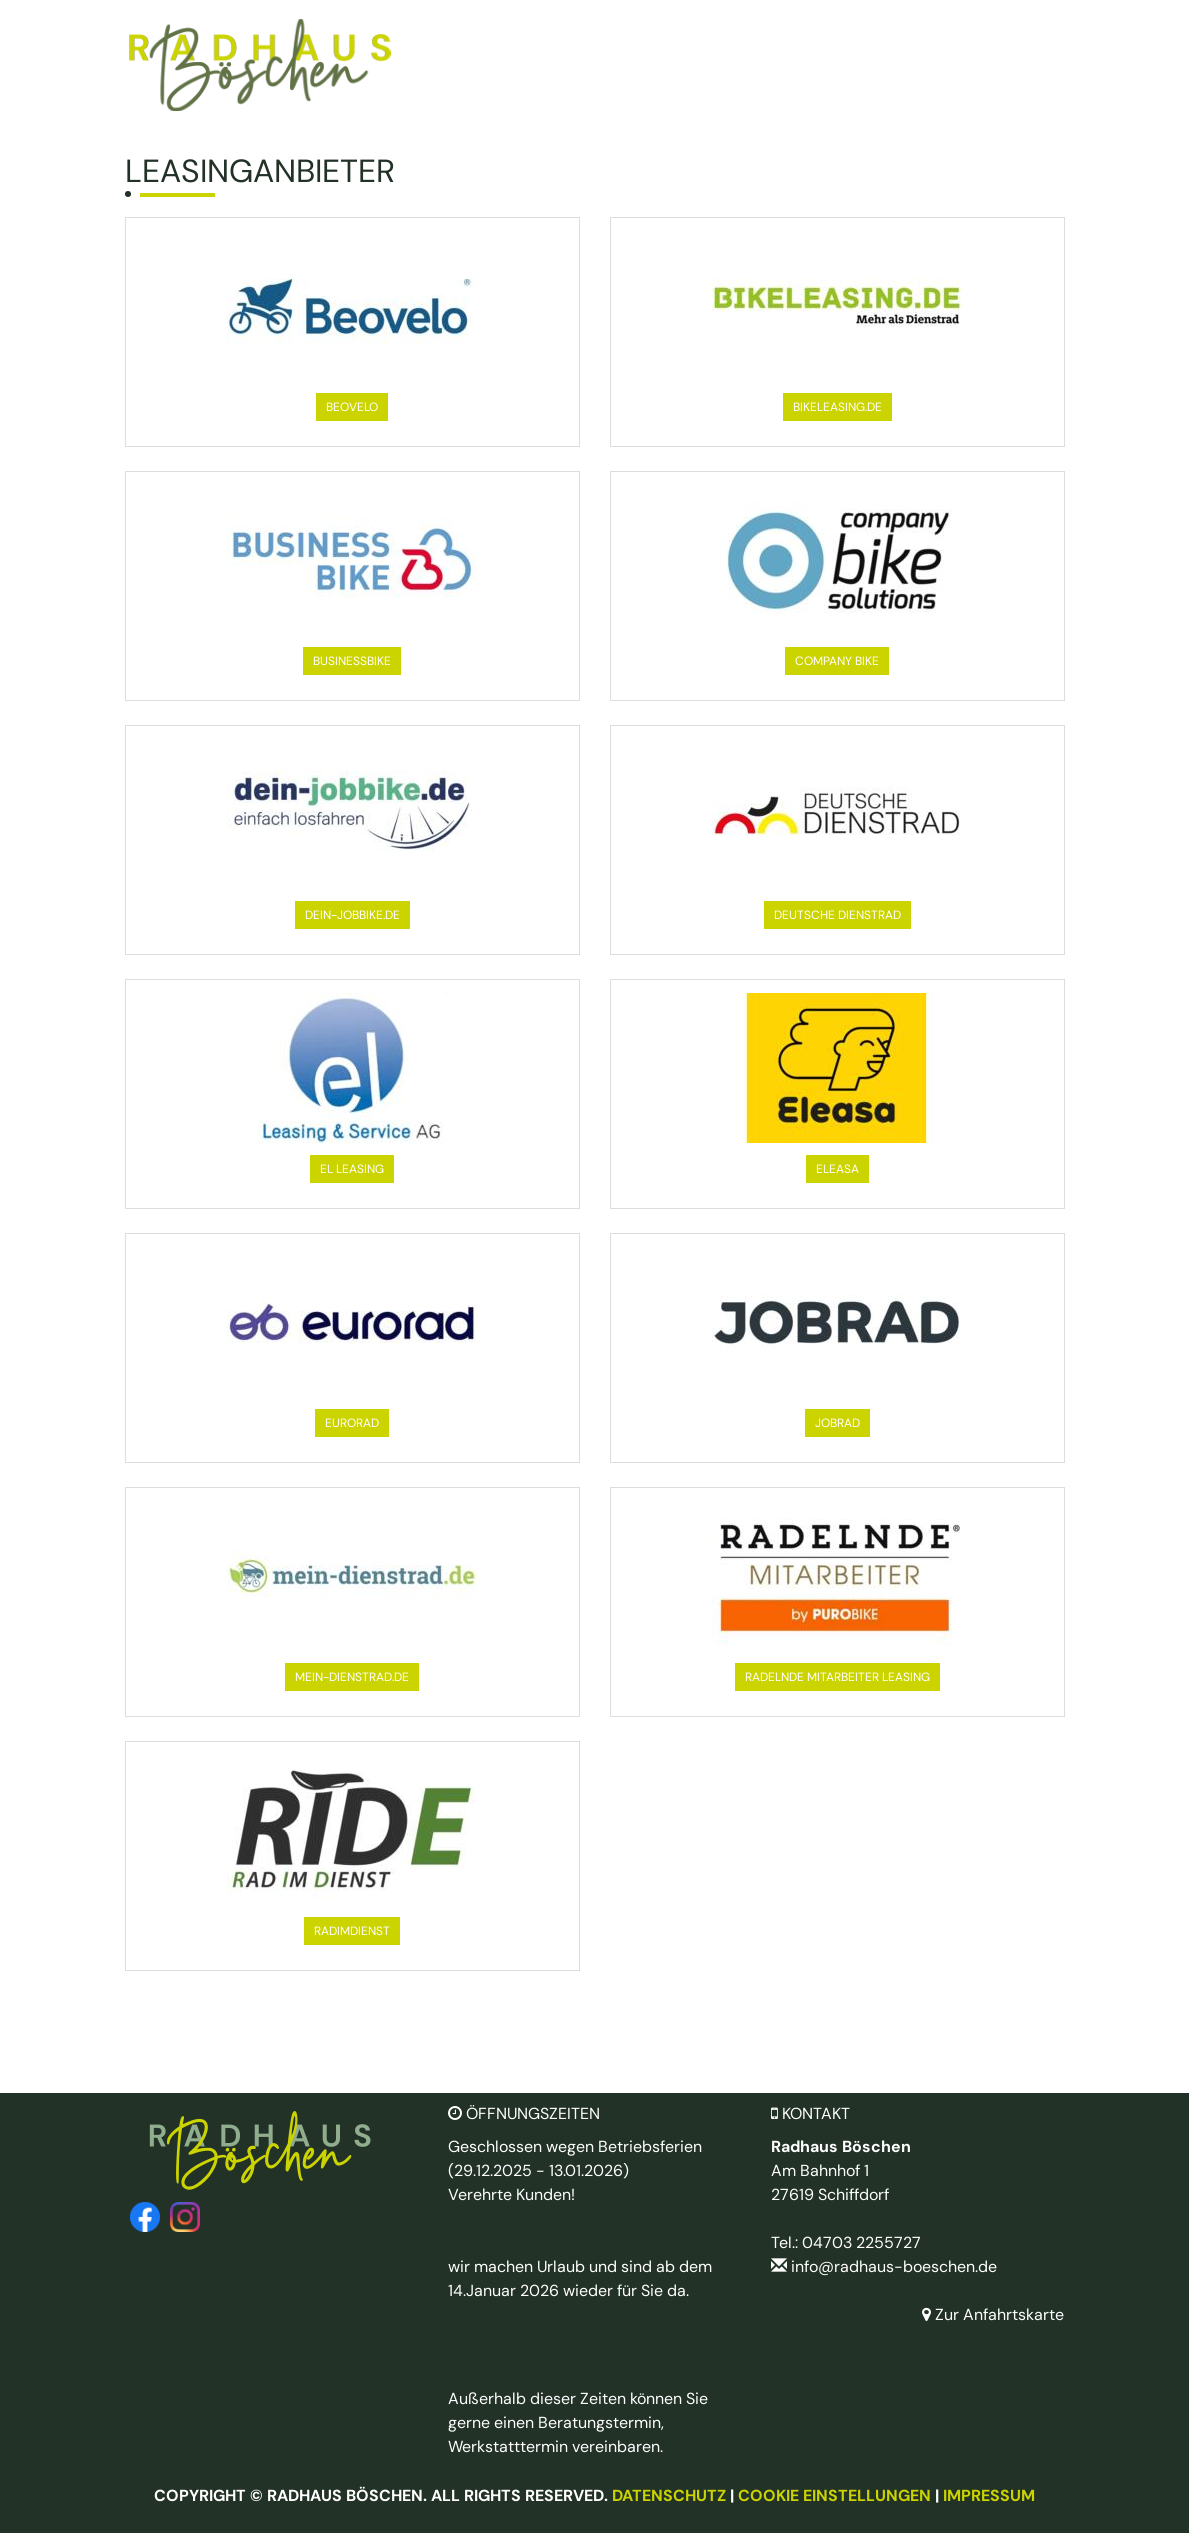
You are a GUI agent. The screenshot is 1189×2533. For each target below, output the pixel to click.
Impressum (989, 2495)
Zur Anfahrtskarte (993, 2314)
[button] (352, 407)
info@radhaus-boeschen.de (894, 2266)
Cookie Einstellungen (834, 2495)
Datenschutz (669, 2495)
